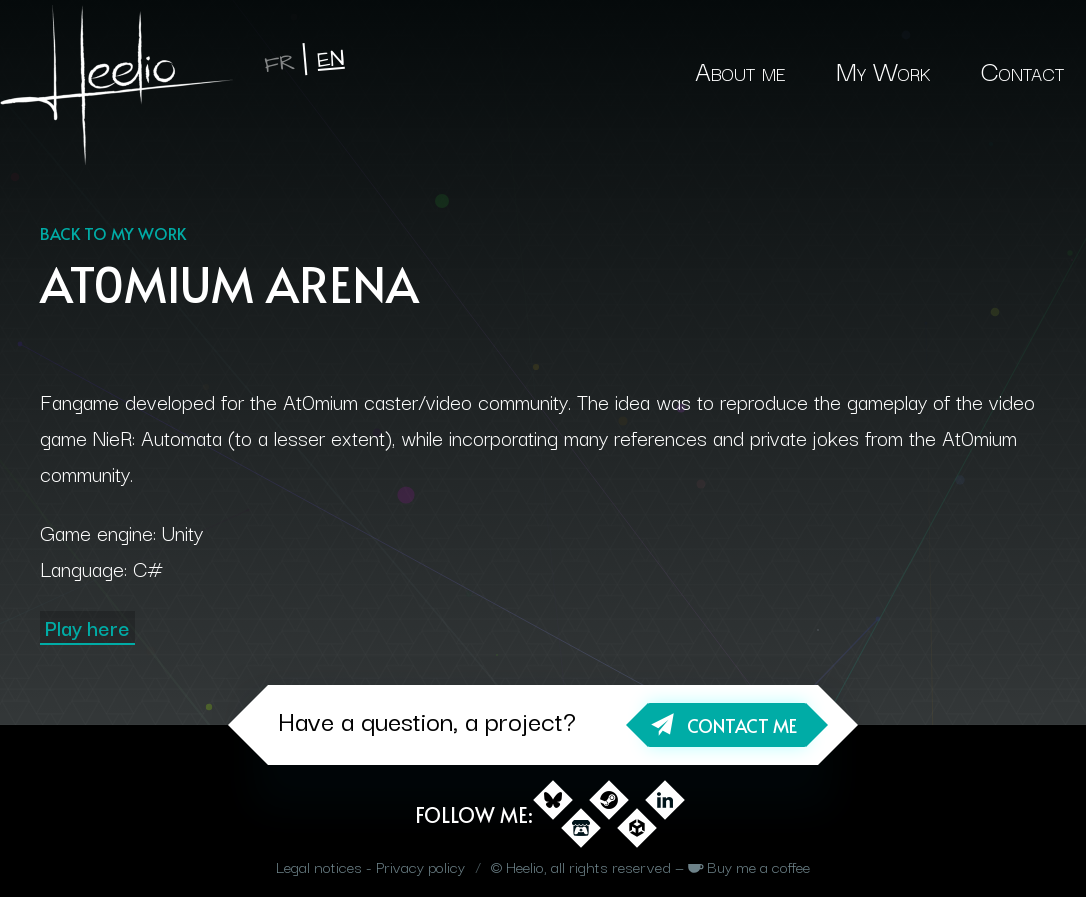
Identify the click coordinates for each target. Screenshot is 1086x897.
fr (279, 63)
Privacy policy (420, 866)
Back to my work (113, 233)
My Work (883, 69)
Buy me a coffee (758, 866)
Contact (1022, 69)
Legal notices (319, 866)
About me (740, 69)
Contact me (742, 725)
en (331, 59)
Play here (87, 627)
